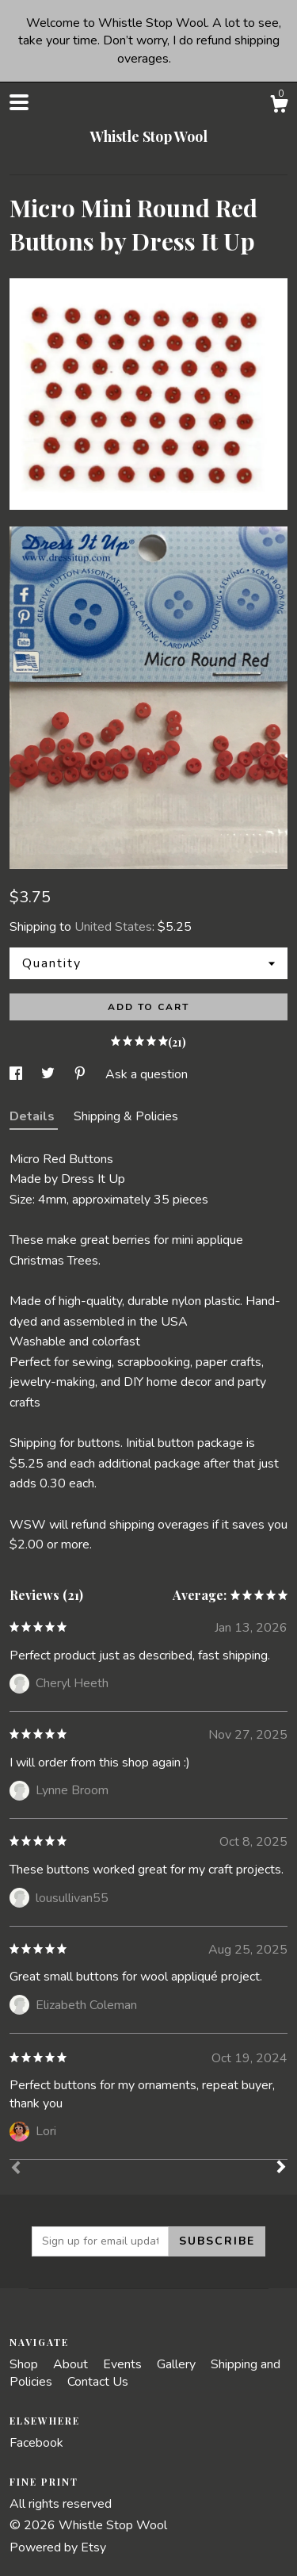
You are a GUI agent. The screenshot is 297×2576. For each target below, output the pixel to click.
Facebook (36, 2443)
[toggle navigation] (19, 102)
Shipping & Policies (126, 1116)
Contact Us (97, 2381)
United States (113, 927)
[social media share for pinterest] (81, 1074)
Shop (25, 2364)
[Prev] (16, 2169)
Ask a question (146, 1074)
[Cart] (278, 106)
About (72, 2364)
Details (34, 1116)
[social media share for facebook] (17, 1074)
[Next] (281, 2168)
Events (124, 2364)
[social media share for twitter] (49, 1074)
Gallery (178, 2364)
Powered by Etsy (58, 2547)
